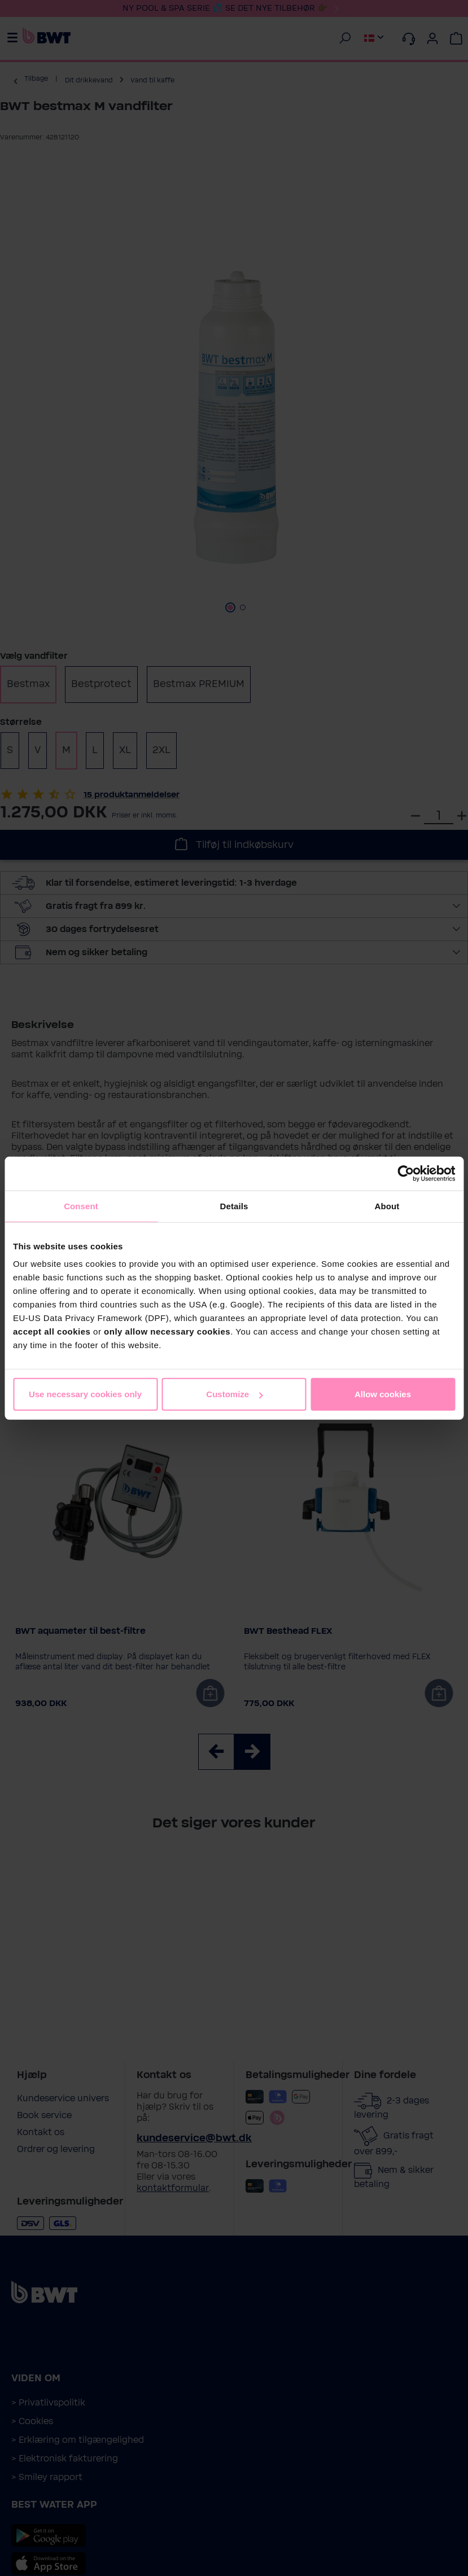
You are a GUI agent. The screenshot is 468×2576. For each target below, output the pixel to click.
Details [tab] (234, 1205)
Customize (234, 1394)
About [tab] (387, 1205)
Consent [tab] (81, 1205)
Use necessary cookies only (85, 1394)
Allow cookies (383, 1394)
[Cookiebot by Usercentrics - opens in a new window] (405, 1173)
